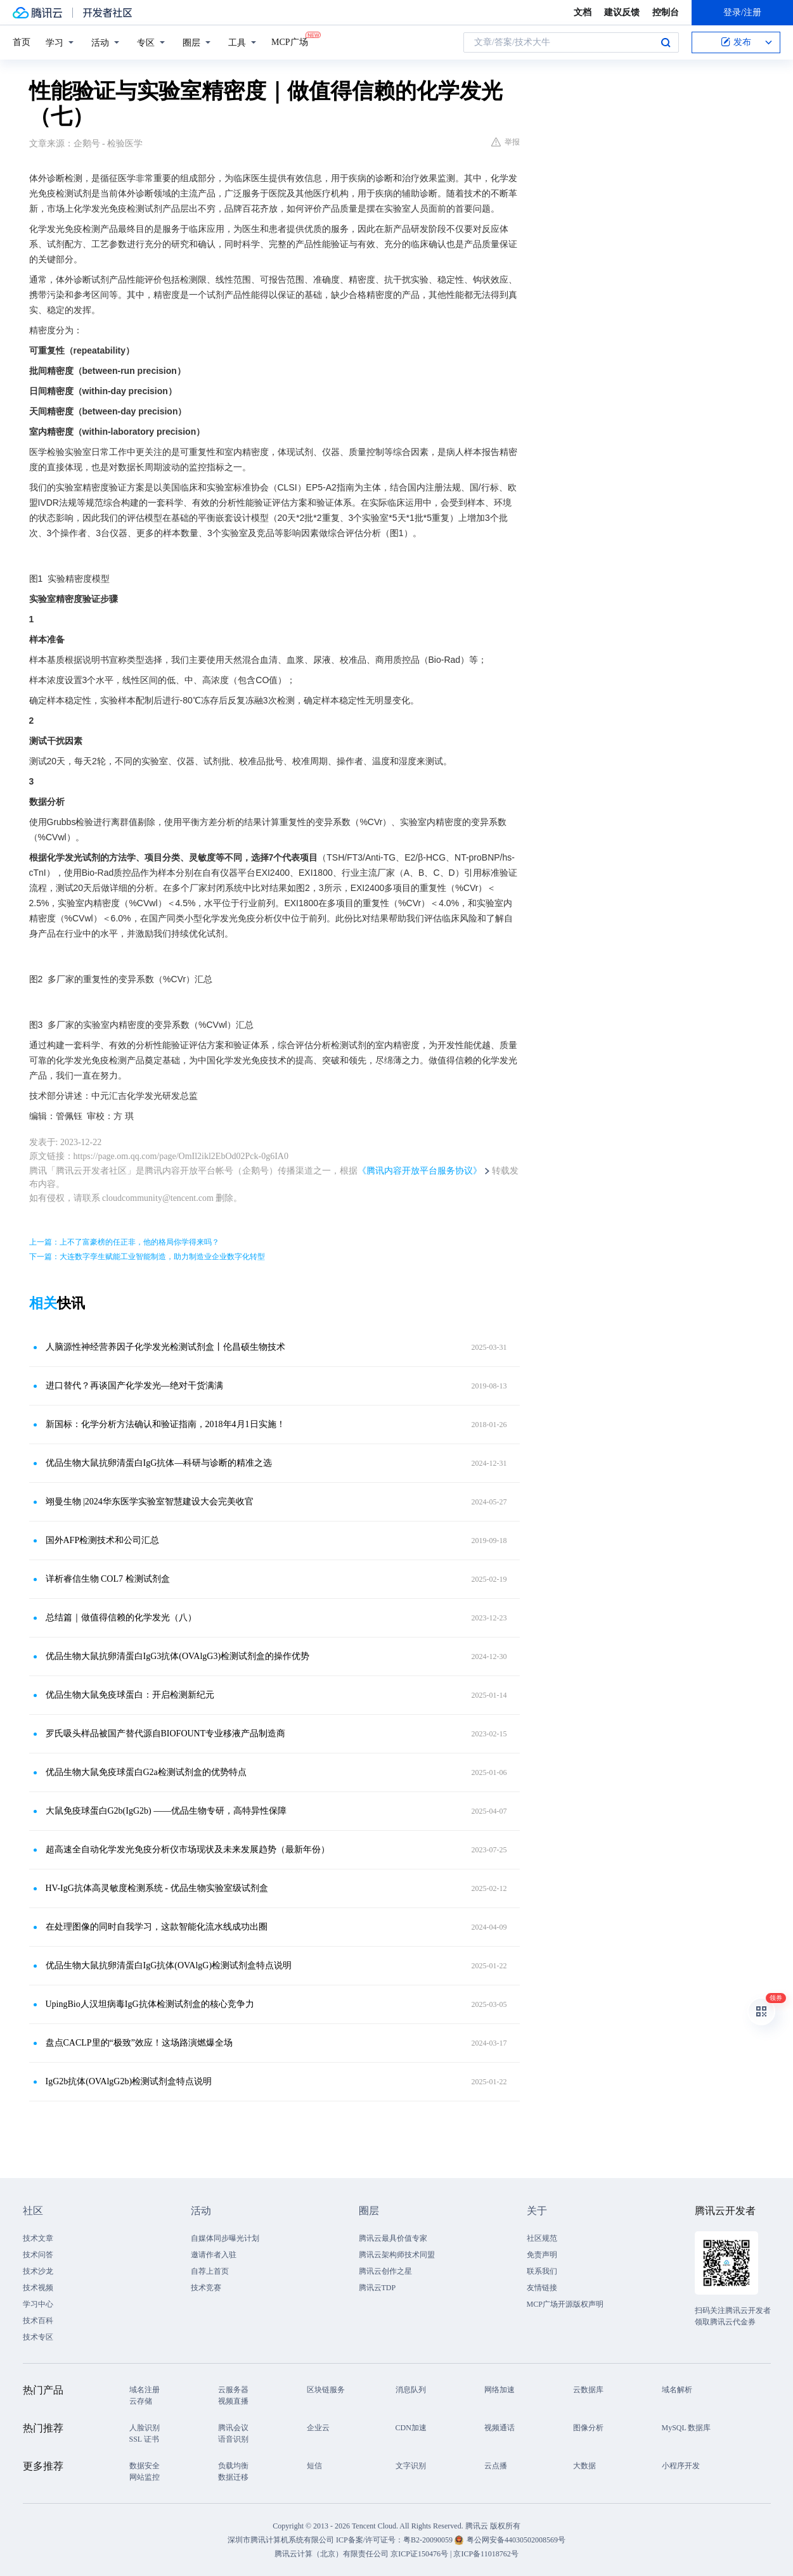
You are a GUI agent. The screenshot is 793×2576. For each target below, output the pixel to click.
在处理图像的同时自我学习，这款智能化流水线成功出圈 (157, 1927)
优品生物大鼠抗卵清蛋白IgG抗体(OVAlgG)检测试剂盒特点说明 (169, 1965)
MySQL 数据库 (686, 2427)
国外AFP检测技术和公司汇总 (103, 1540)
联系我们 (542, 2271)
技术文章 (38, 2238)
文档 (582, 12)
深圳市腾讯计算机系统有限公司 (281, 2539)
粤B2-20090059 (429, 2539)
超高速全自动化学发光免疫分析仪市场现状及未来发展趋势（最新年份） (188, 1849)
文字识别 (411, 2465)
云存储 (140, 2401)
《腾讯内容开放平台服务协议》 (420, 1171)
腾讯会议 (233, 2427)
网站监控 (144, 2477)
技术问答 (38, 2254)
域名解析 (677, 2389)
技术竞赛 (206, 2287)
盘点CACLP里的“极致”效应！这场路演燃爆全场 (139, 2042)
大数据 (584, 2465)
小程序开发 (681, 2465)
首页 (21, 42)
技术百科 (38, 2320)
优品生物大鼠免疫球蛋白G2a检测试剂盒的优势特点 (146, 1772)
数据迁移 (233, 2477)
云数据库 (588, 2389)
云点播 (495, 2465)
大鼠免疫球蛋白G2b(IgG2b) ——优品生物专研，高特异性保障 (166, 1811)
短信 (314, 2465)
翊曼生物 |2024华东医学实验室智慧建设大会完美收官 (150, 1501)
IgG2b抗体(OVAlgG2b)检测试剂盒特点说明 (129, 2081)
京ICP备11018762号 (485, 2553)
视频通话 (499, 2427)
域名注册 (144, 2389)
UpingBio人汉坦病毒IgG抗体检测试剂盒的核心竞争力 (150, 2004)
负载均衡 (233, 2465)
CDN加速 (411, 2427)
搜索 (666, 42)
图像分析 (588, 2427)
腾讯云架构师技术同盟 (397, 2254)
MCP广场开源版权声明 (565, 2304)
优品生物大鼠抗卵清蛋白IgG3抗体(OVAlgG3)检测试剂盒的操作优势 (178, 1656)
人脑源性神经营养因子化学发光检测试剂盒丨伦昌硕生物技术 (165, 1347)
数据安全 (144, 2465)
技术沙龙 (38, 2271)
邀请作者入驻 (213, 2254)
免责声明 (542, 2254)
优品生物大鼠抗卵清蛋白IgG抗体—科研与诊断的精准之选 (159, 1463)
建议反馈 (622, 12)
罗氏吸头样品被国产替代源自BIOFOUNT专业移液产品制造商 (166, 1733)
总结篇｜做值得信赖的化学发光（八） (121, 1617)
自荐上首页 (210, 2271)
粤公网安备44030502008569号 (516, 2539)
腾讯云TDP (377, 2287)
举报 (505, 142)
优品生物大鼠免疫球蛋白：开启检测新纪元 (130, 1695)
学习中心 (38, 2304)
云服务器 (233, 2389)
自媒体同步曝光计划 (225, 2238)
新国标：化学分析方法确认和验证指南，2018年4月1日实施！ (165, 1424)
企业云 (318, 2427)
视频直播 (233, 2401)
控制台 (665, 12)
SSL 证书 (144, 2439)
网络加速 (499, 2389)
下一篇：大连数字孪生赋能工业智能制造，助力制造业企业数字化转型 (147, 1256)
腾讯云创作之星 (385, 2271)
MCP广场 (289, 41)
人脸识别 (144, 2427)
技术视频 (38, 2287)
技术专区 (38, 2337)
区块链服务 (326, 2389)
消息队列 (411, 2389)
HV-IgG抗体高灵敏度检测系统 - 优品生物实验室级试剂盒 (157, 1888)
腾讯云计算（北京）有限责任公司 (331, 2553)
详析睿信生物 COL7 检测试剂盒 (108, 1579)
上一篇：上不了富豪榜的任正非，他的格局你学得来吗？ (124, 1242)
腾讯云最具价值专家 (393, 2238)
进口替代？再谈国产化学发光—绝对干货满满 (134, 1385)
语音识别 (233, 2439)
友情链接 (542, 2287)
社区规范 (542, 2238)
